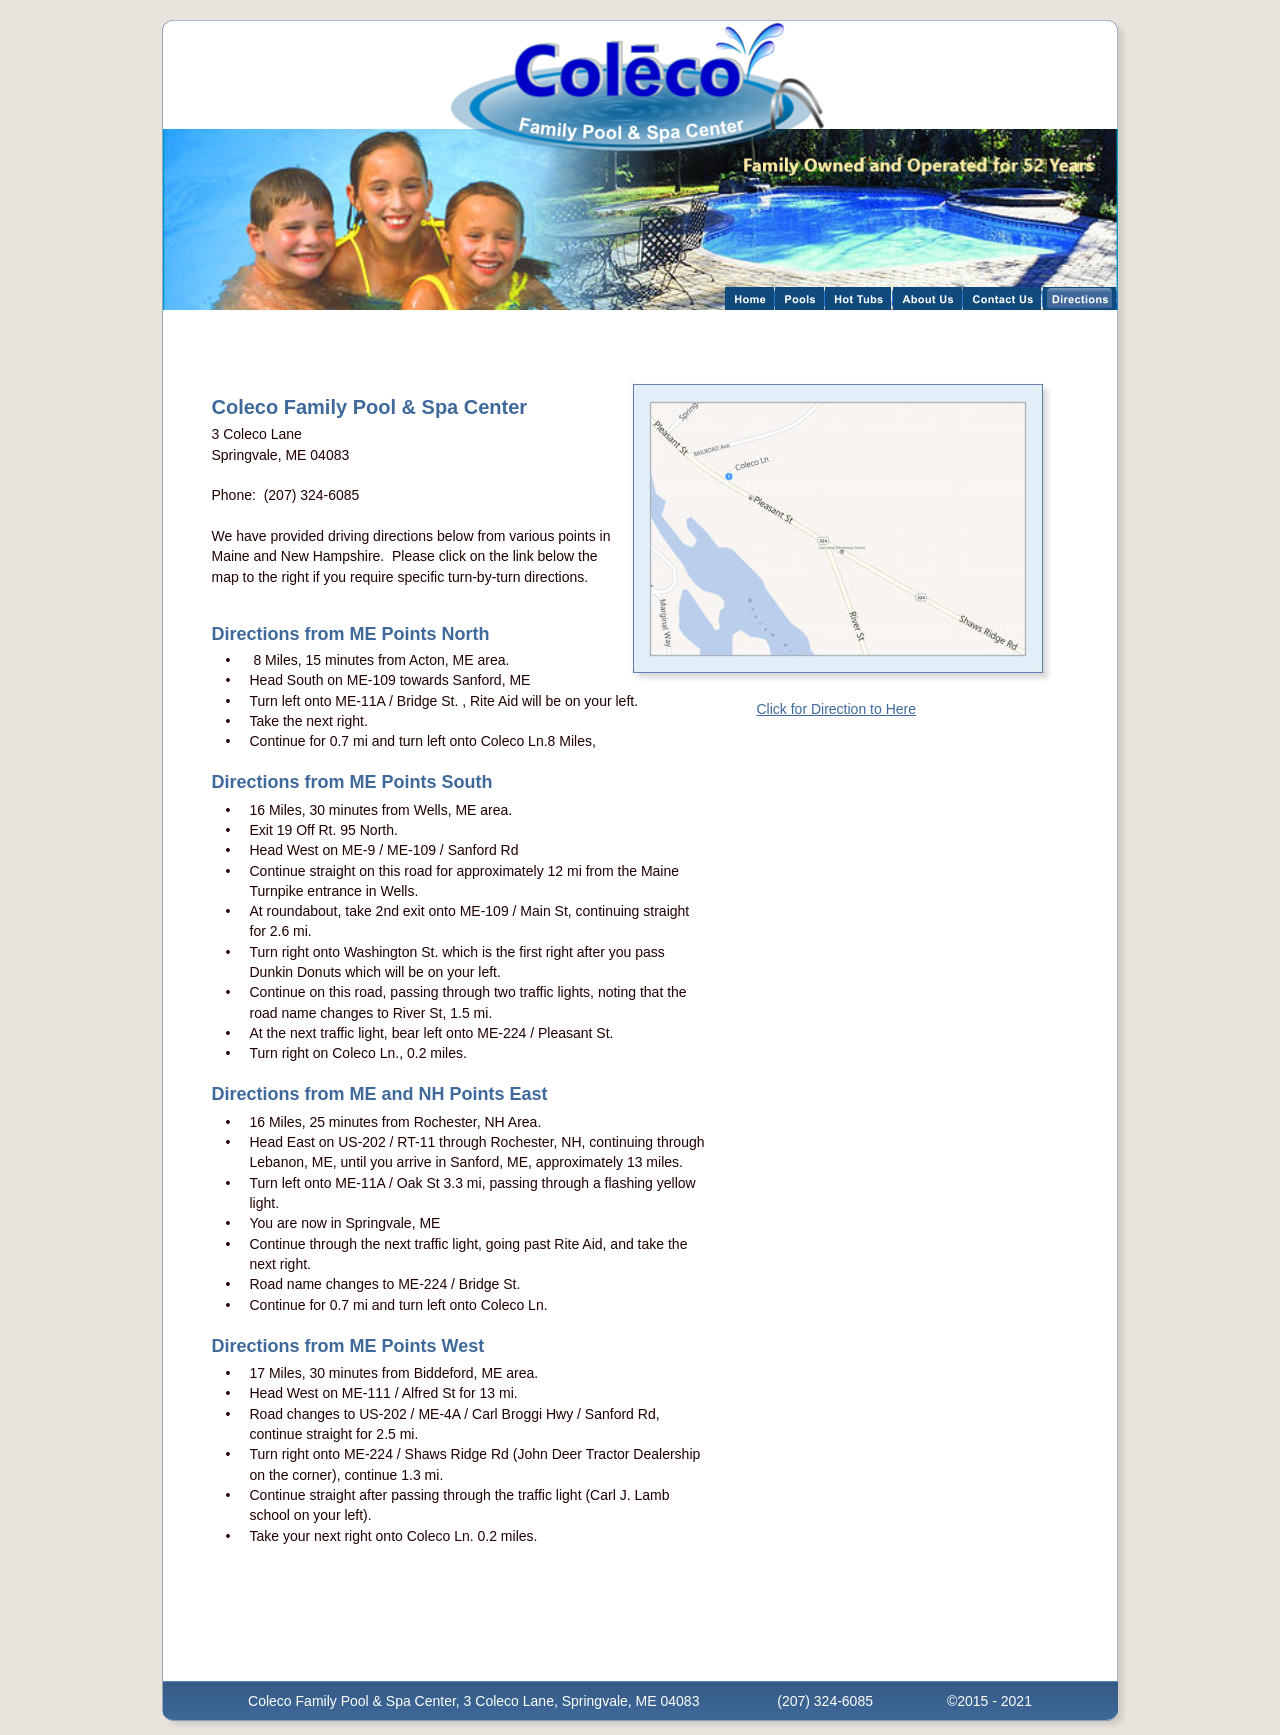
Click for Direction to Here (837, 709)
